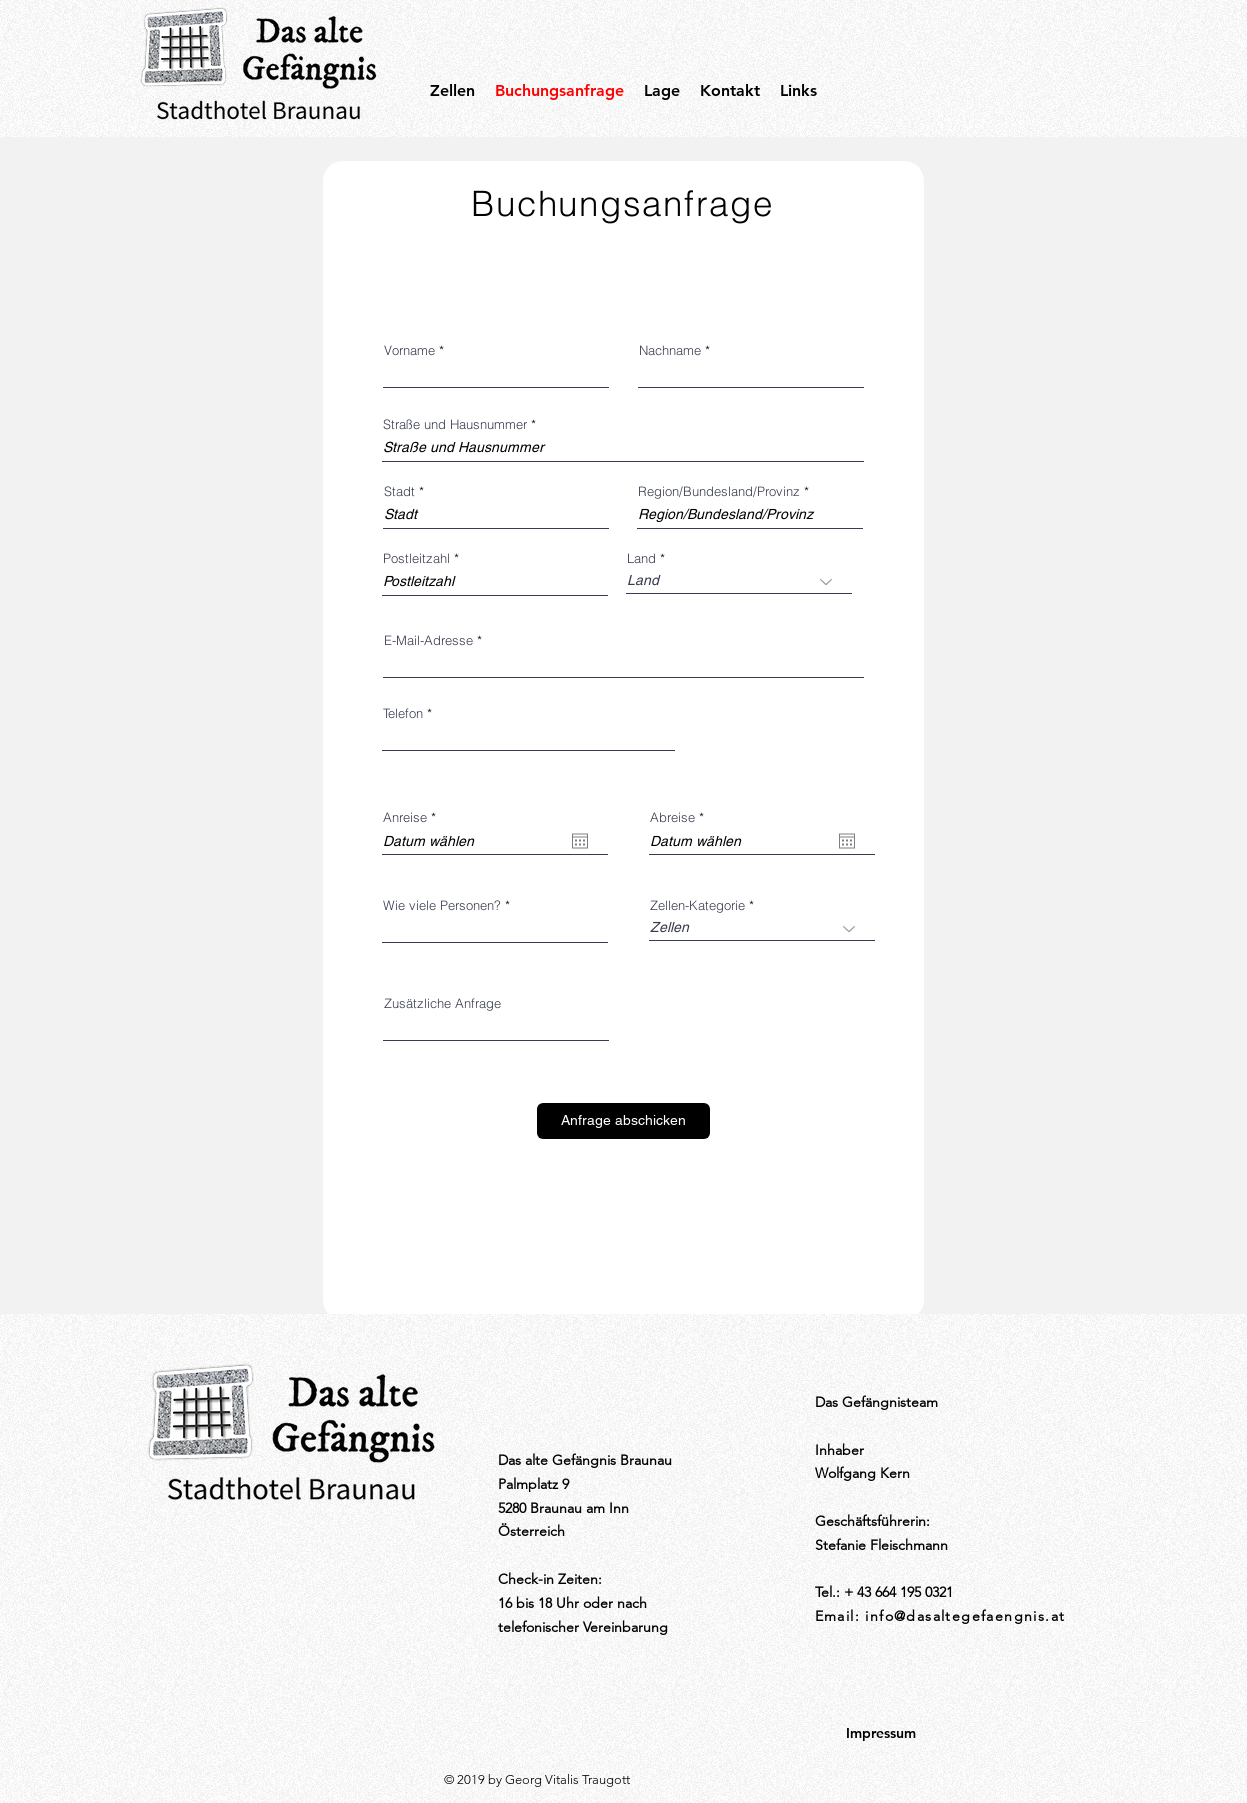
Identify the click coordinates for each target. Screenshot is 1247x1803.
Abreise (680, 817)
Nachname (670, 350)
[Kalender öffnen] (580, 841)
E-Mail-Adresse (428, 640)
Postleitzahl (416, 558)
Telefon (403, 713)
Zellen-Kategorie (697, 905)
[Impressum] (881, 1734)
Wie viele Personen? (442, 905)
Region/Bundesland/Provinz (719, 491)
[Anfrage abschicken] (623, 1121)
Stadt (399, 491)
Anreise (413, 817)
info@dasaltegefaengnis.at (965, 1616)
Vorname (409, 350)
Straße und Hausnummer (455, 424)
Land (641, 558)
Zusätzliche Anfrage (442, 1003)
